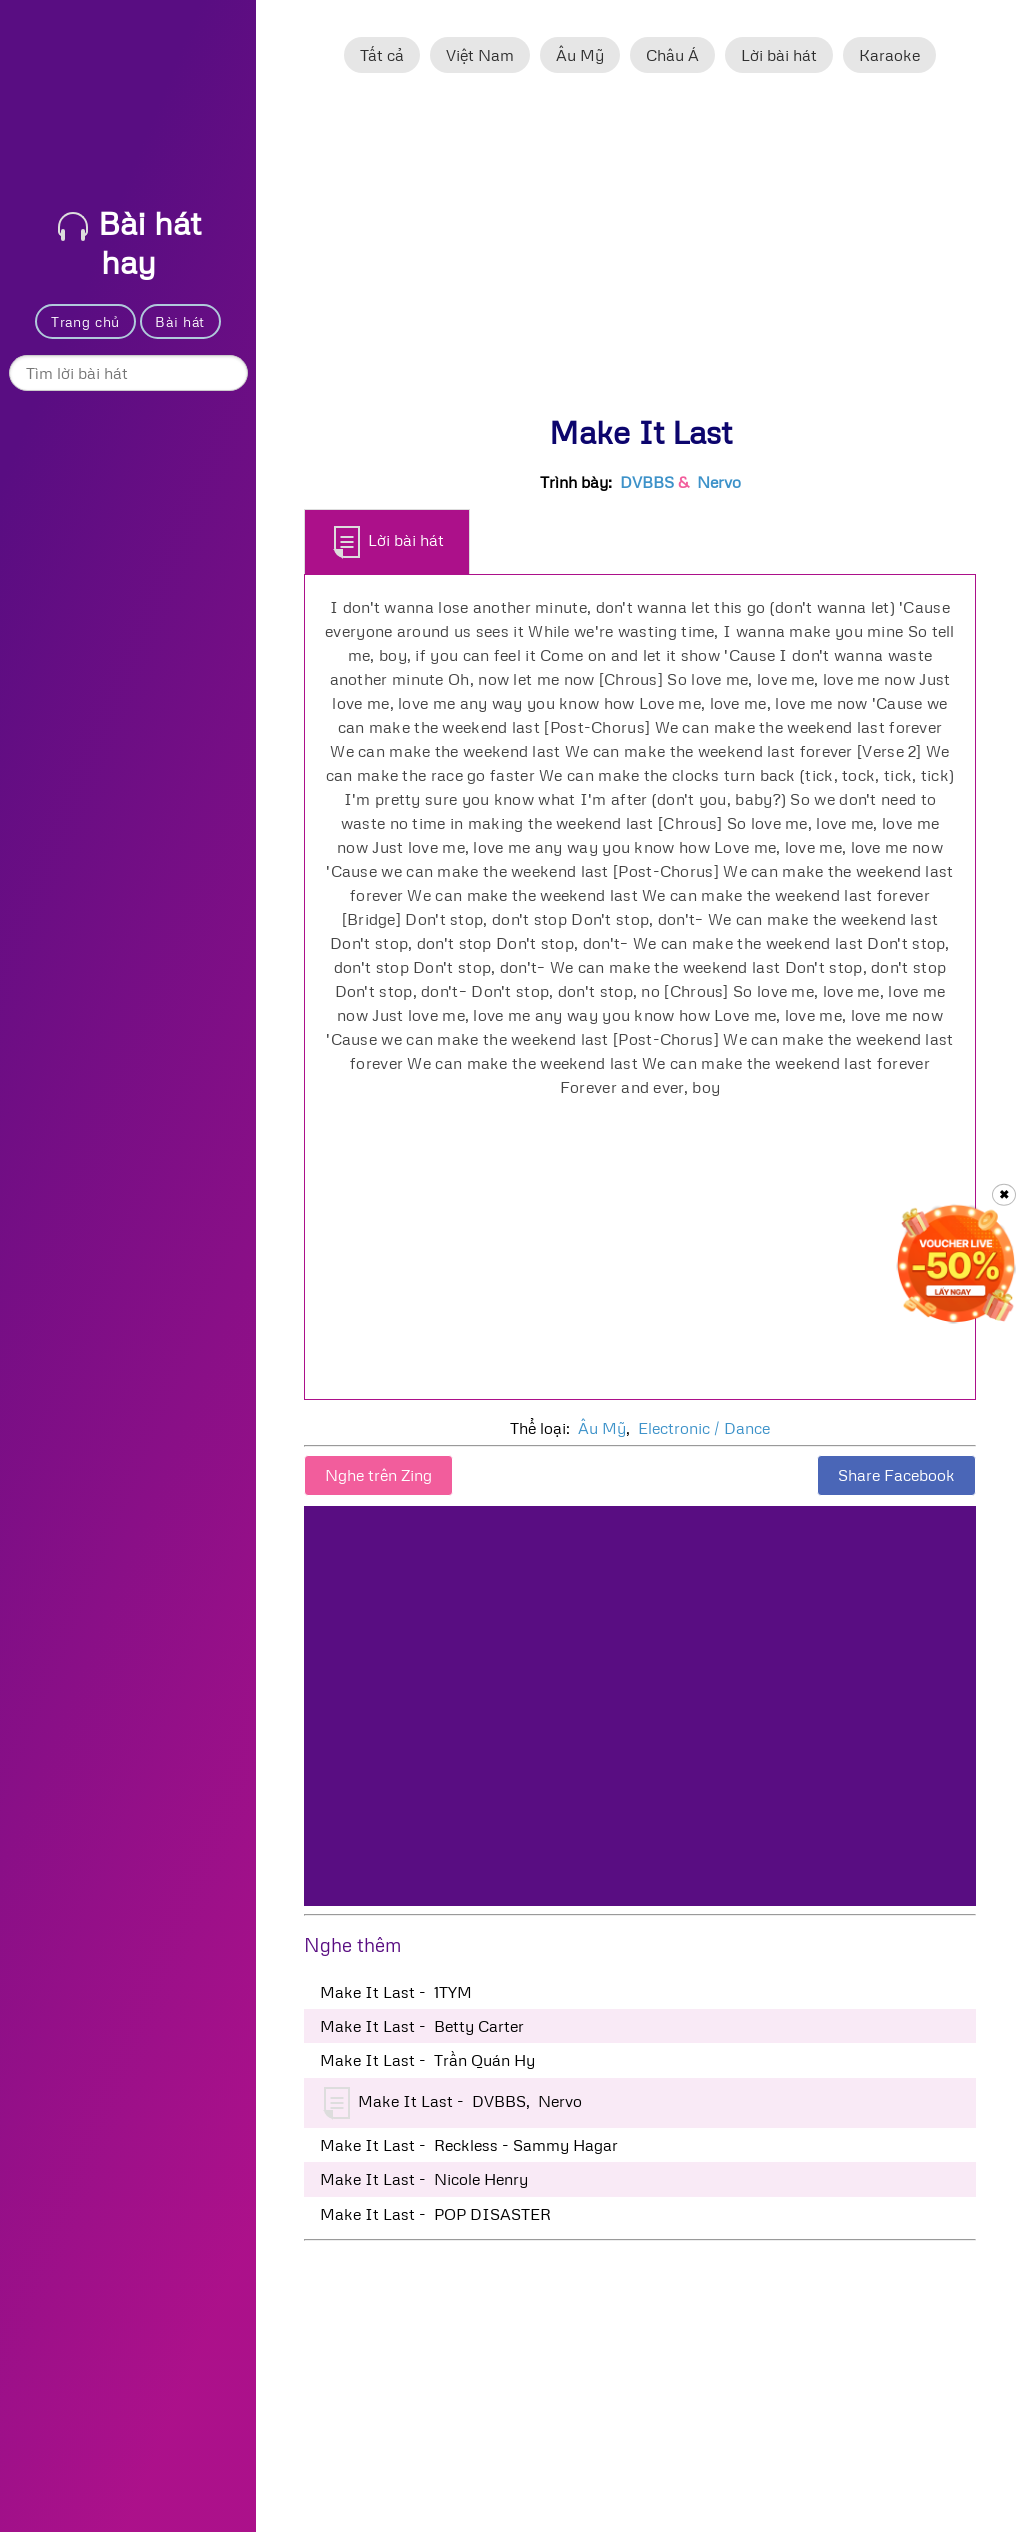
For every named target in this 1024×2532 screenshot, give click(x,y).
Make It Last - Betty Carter (422, 2026)
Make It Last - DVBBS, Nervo (453, 2103)
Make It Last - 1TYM (396, 1992)
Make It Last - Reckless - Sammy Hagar (469, 2145)
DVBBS (647, 482)
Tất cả (382, 55)
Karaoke (889, 55)
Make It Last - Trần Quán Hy (427, 2060)
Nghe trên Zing (378, 1475)
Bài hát (180, 321)
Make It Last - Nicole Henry (424, 2179)
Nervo (719, 482)
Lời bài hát (779, 55)
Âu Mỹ (580, 55)
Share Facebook (896, 1475)
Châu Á (672, 55)
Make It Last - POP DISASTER (435, 2214)
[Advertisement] (640, 253)
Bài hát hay (129, 242)
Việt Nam (480, 55)
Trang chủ (85, 321)
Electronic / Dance (704, 1428)
